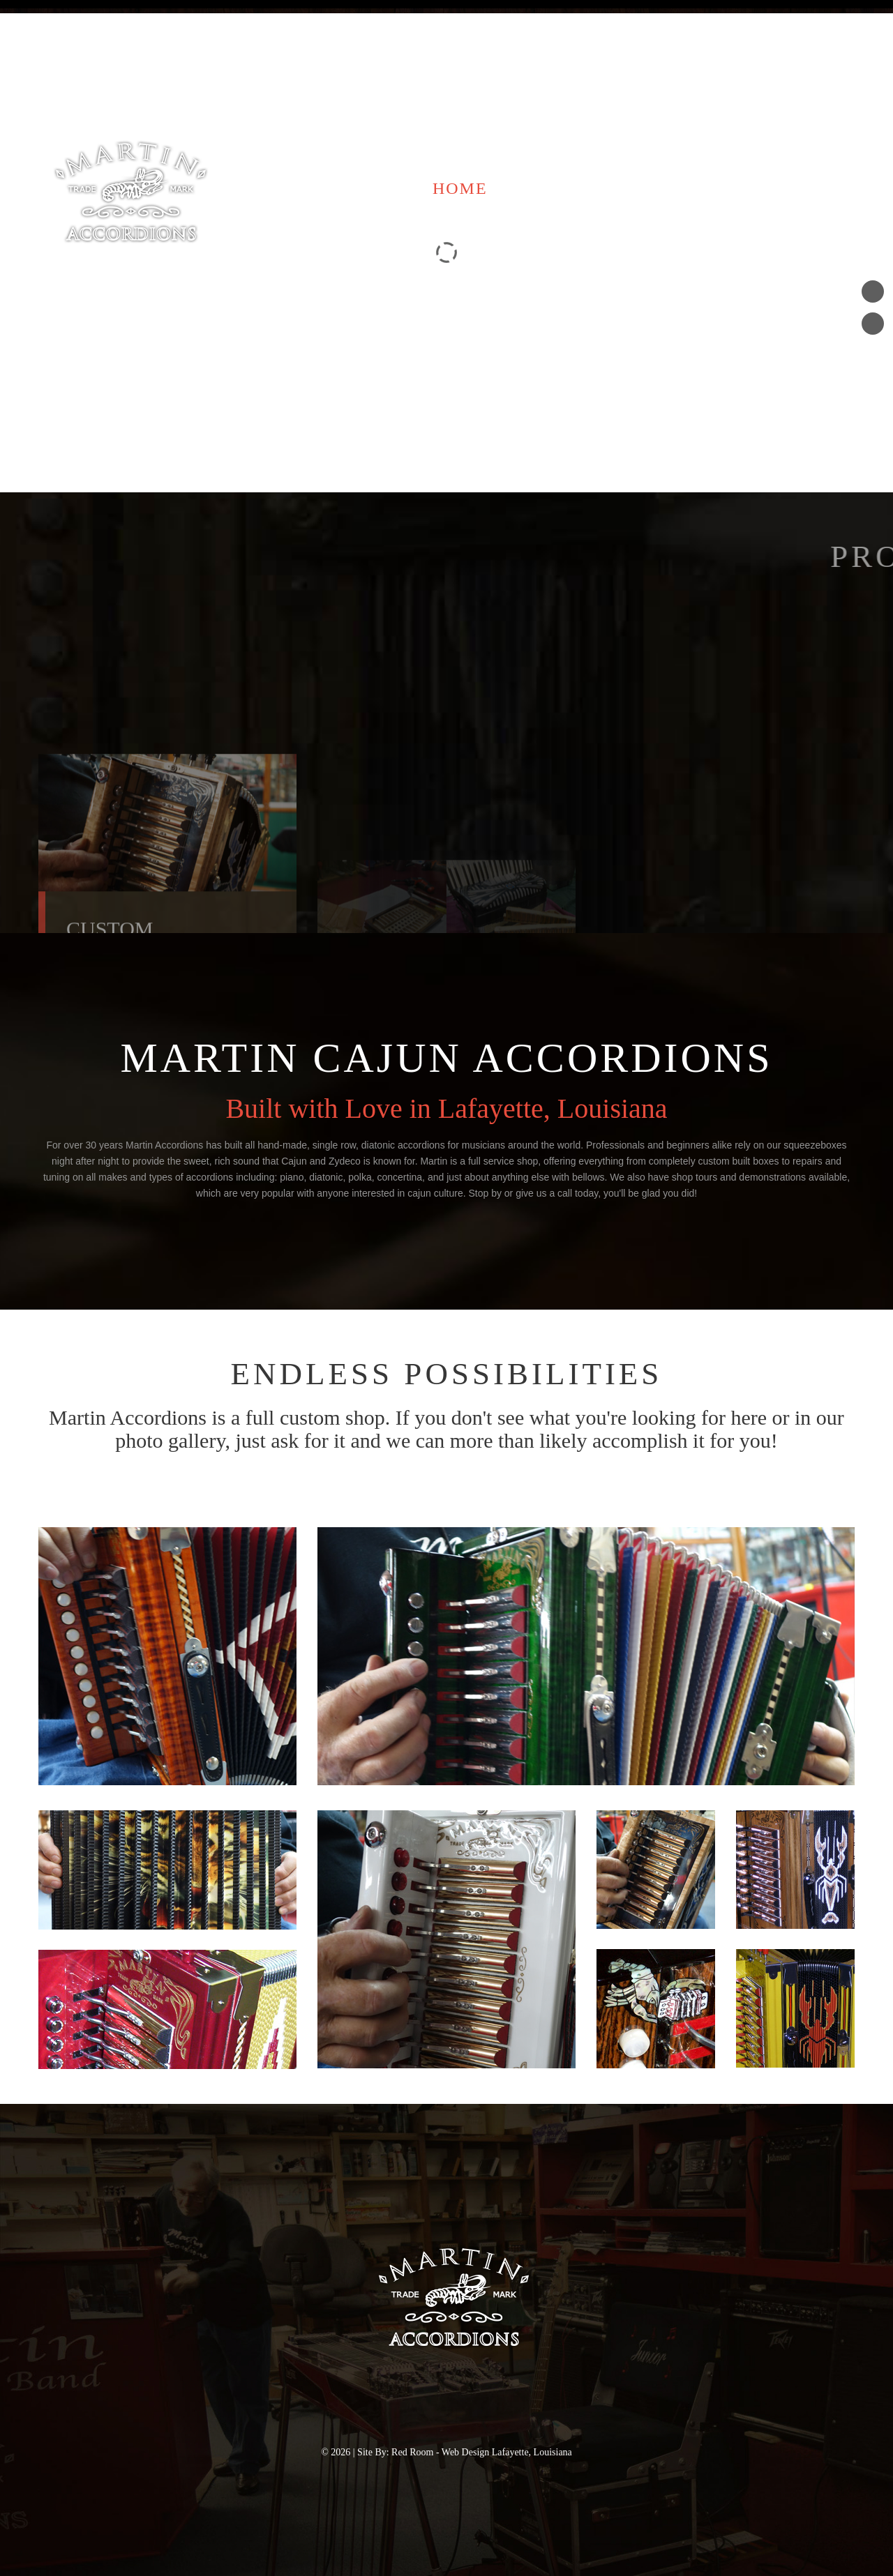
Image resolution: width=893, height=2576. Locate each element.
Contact (709, 188)
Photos (818, 188)
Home (460, 188)
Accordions (577, 188)
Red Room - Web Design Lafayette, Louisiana (481, 2452)
